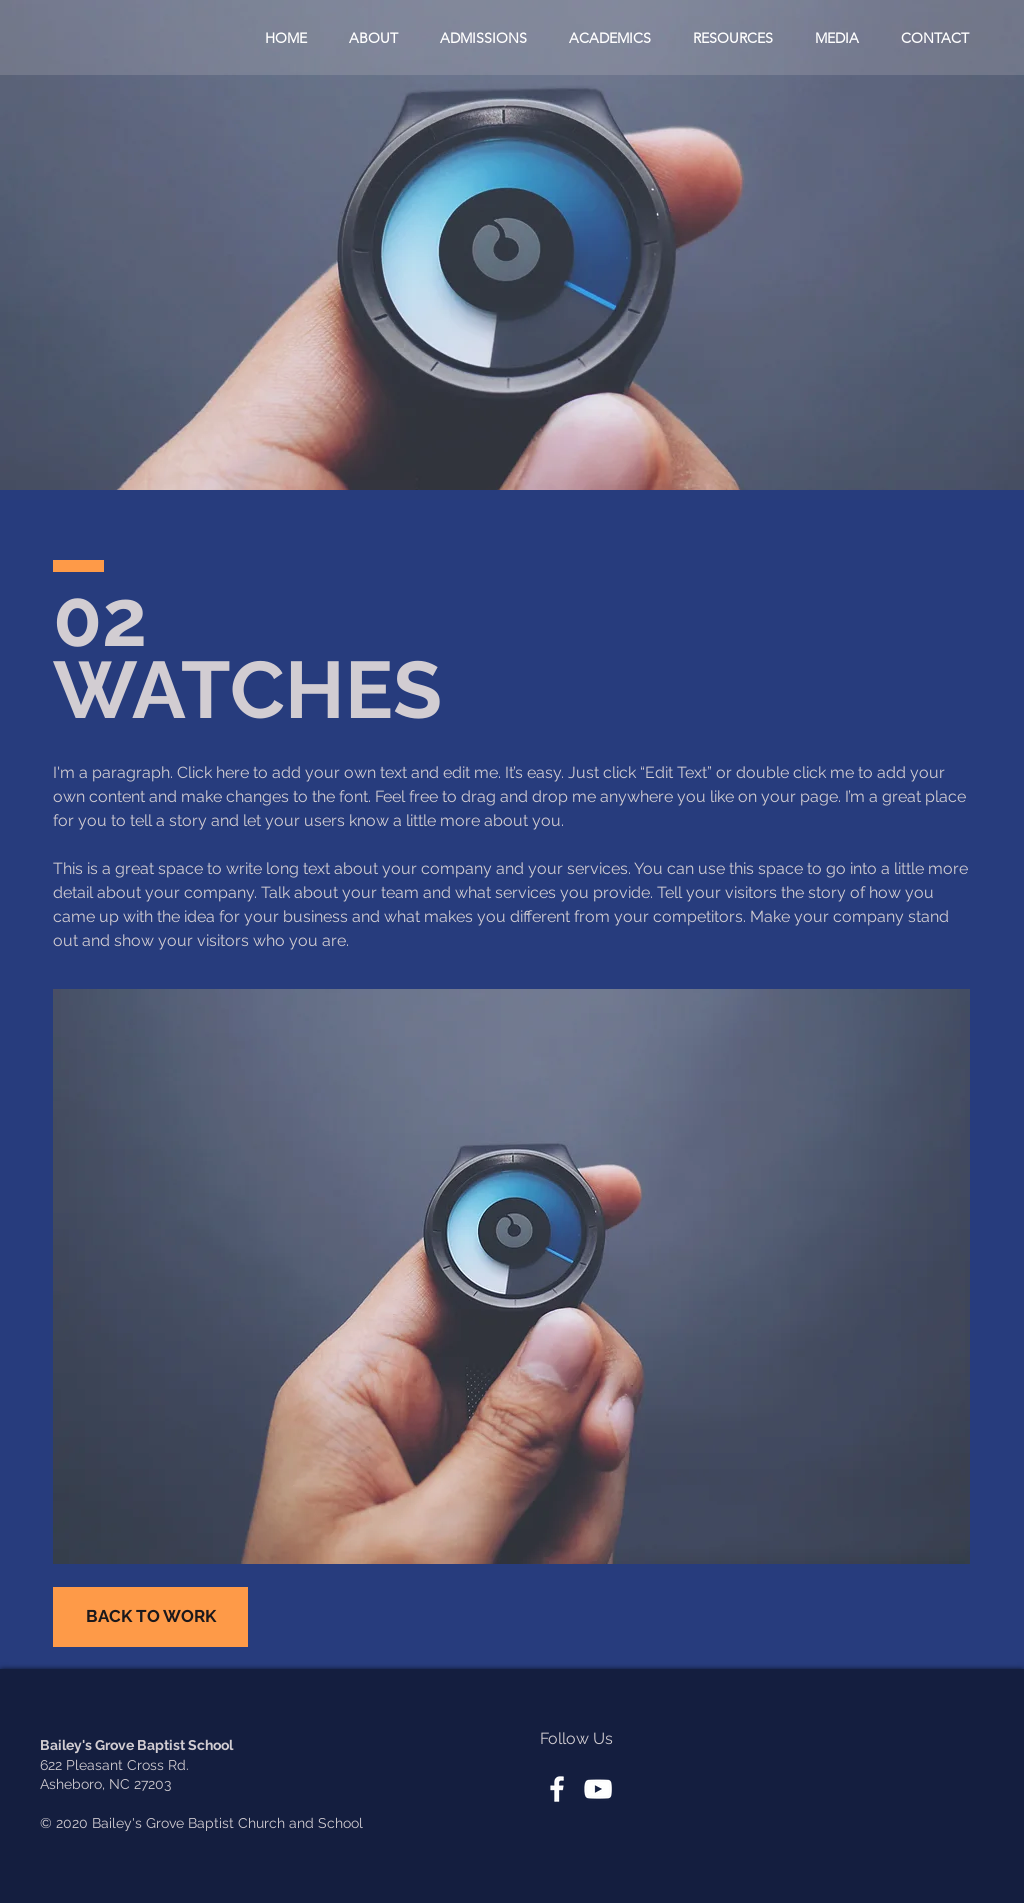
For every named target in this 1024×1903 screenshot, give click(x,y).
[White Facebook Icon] (557, 1789)
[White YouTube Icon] (598, 1789)
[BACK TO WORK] (150, 1617)
